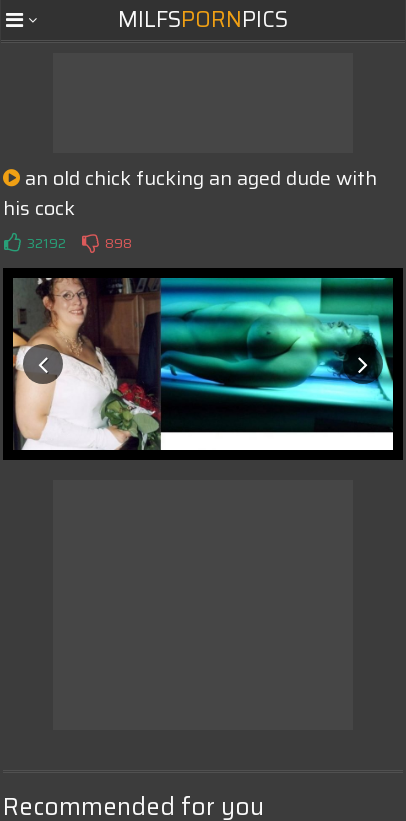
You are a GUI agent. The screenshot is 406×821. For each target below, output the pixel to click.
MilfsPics (203, 19)
